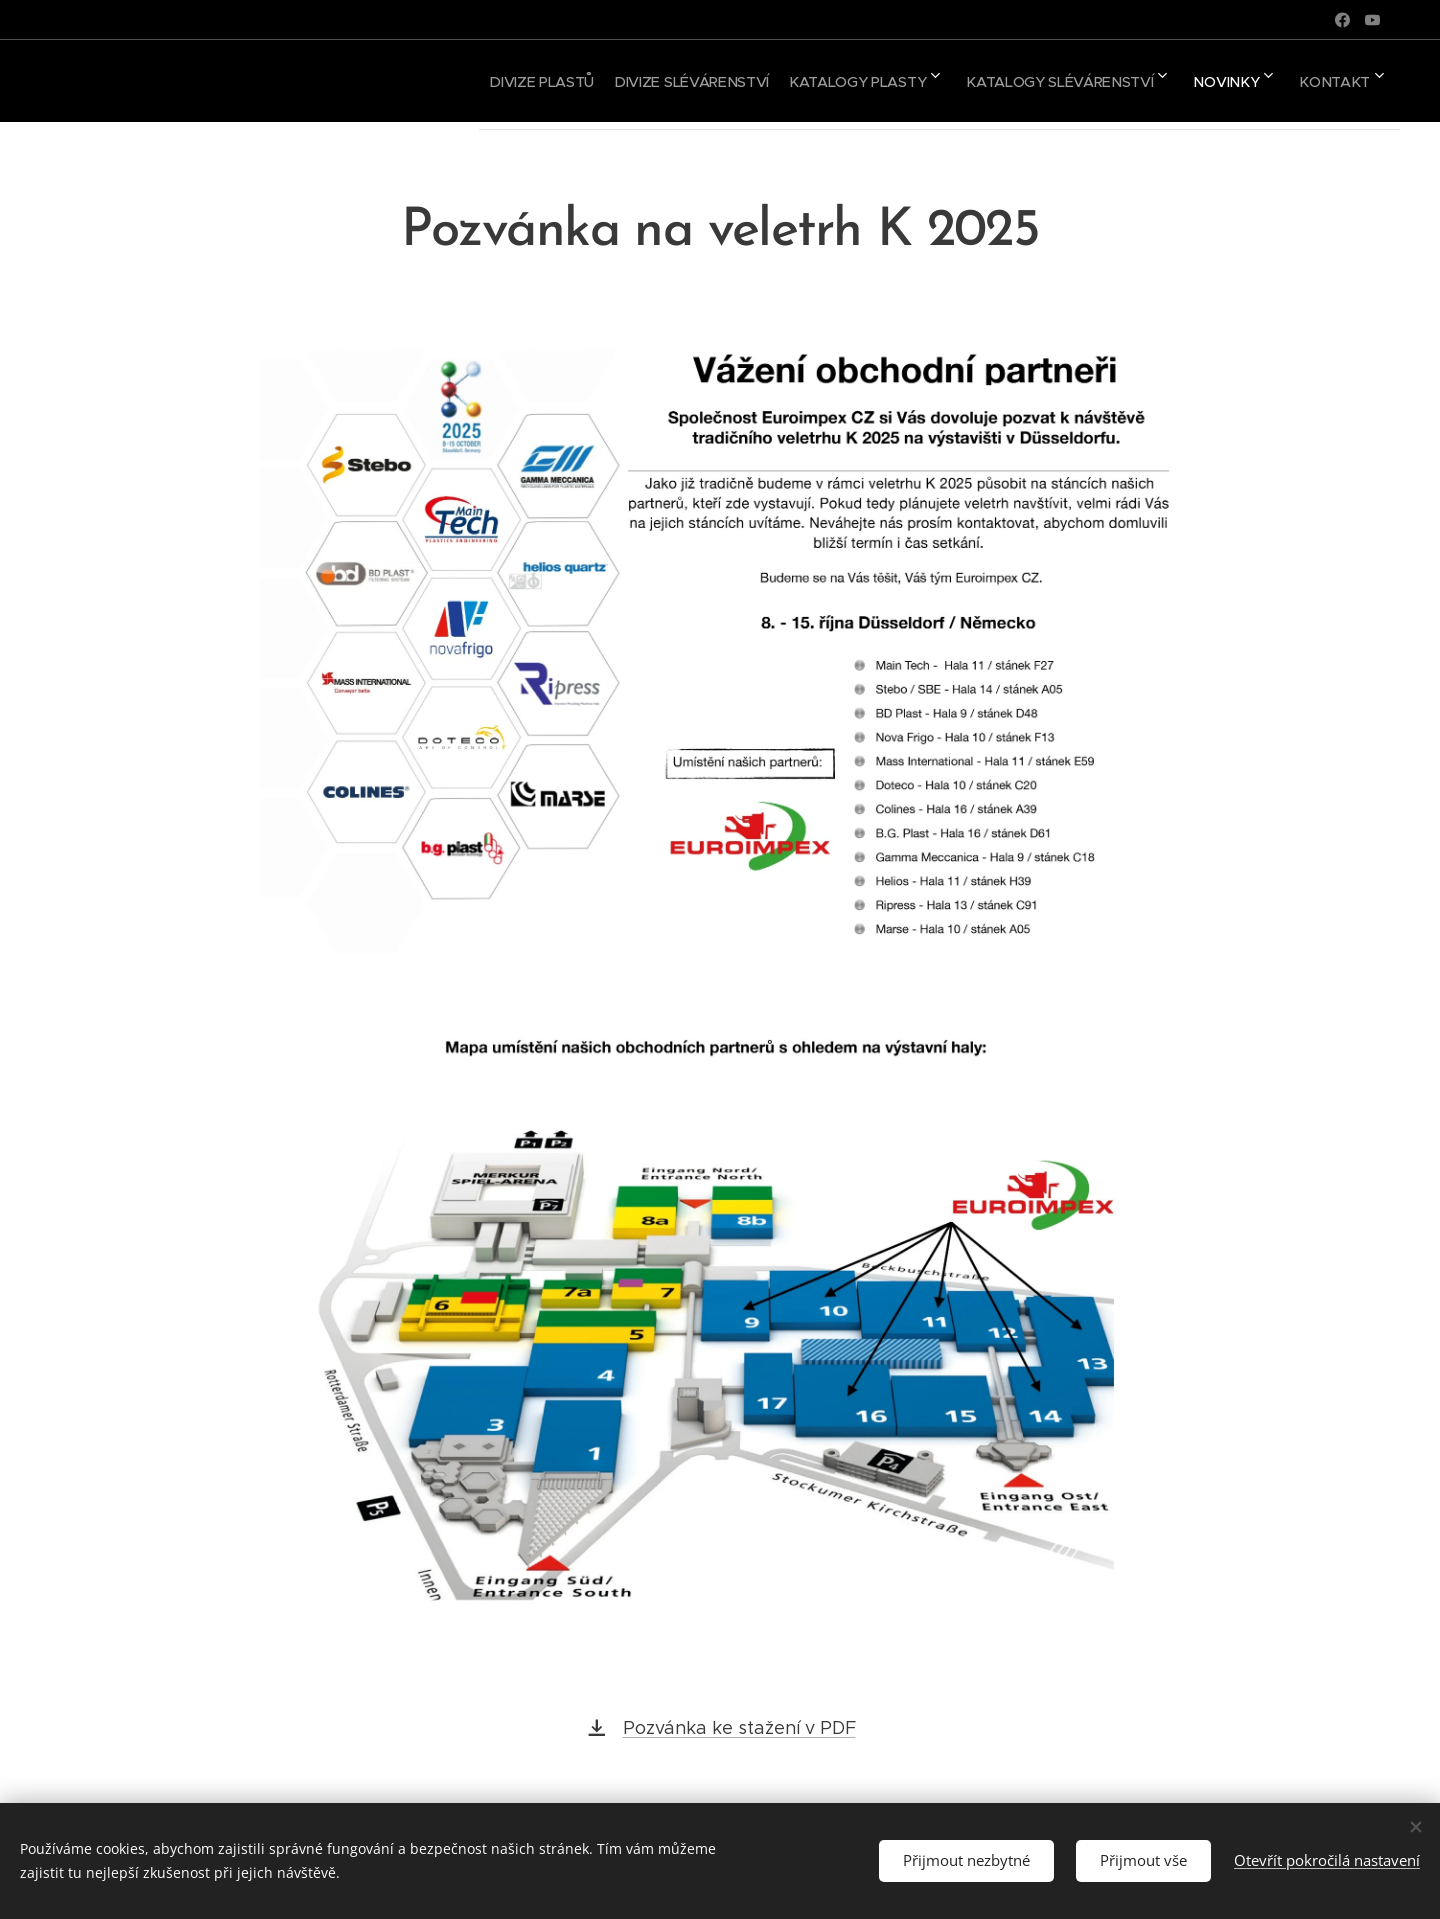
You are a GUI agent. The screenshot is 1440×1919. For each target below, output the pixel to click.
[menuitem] (478, 81)
